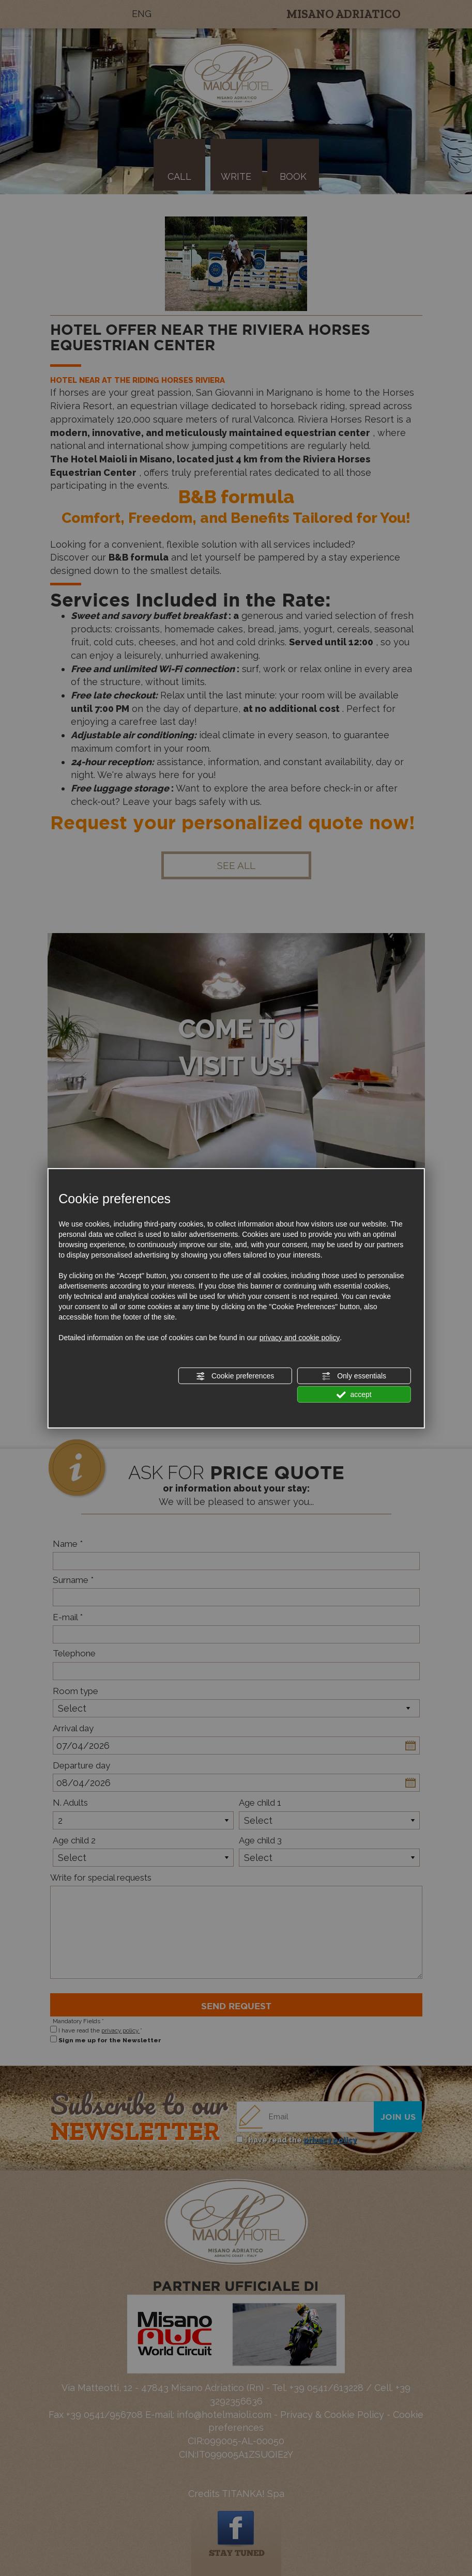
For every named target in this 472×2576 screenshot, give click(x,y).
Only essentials (354, 1376)
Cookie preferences (235, 1376)
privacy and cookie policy (300, 1337)
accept (354, 1395)
